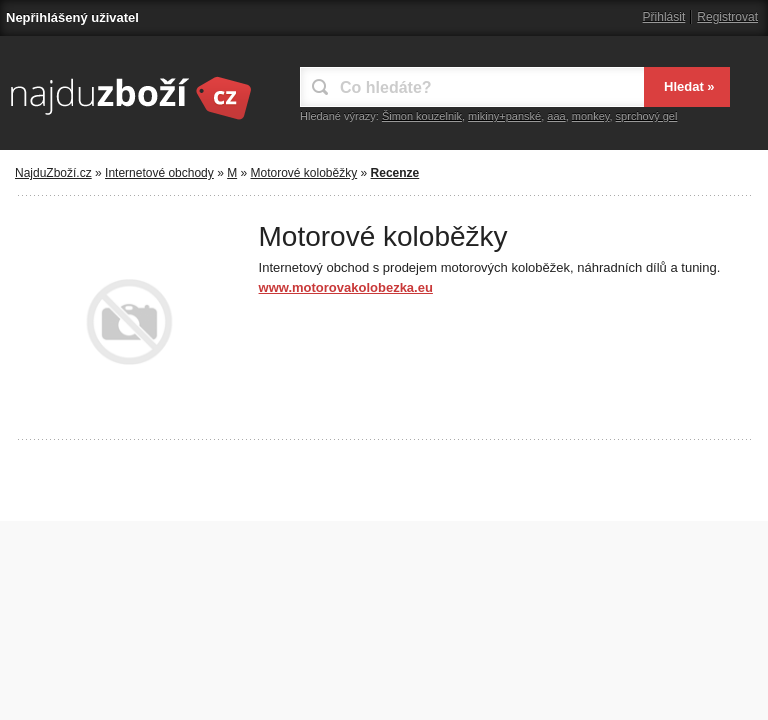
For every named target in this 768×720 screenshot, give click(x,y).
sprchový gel (647, 116)
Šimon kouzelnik (422, 116)
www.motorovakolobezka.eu (346, 287)
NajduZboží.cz (53, 173)
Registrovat (727, 17)
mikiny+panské (504, 116)
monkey (591, 116)
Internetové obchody (159, 173)
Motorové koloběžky (303, 173)
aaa (556, 116)
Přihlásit (664, 17)
